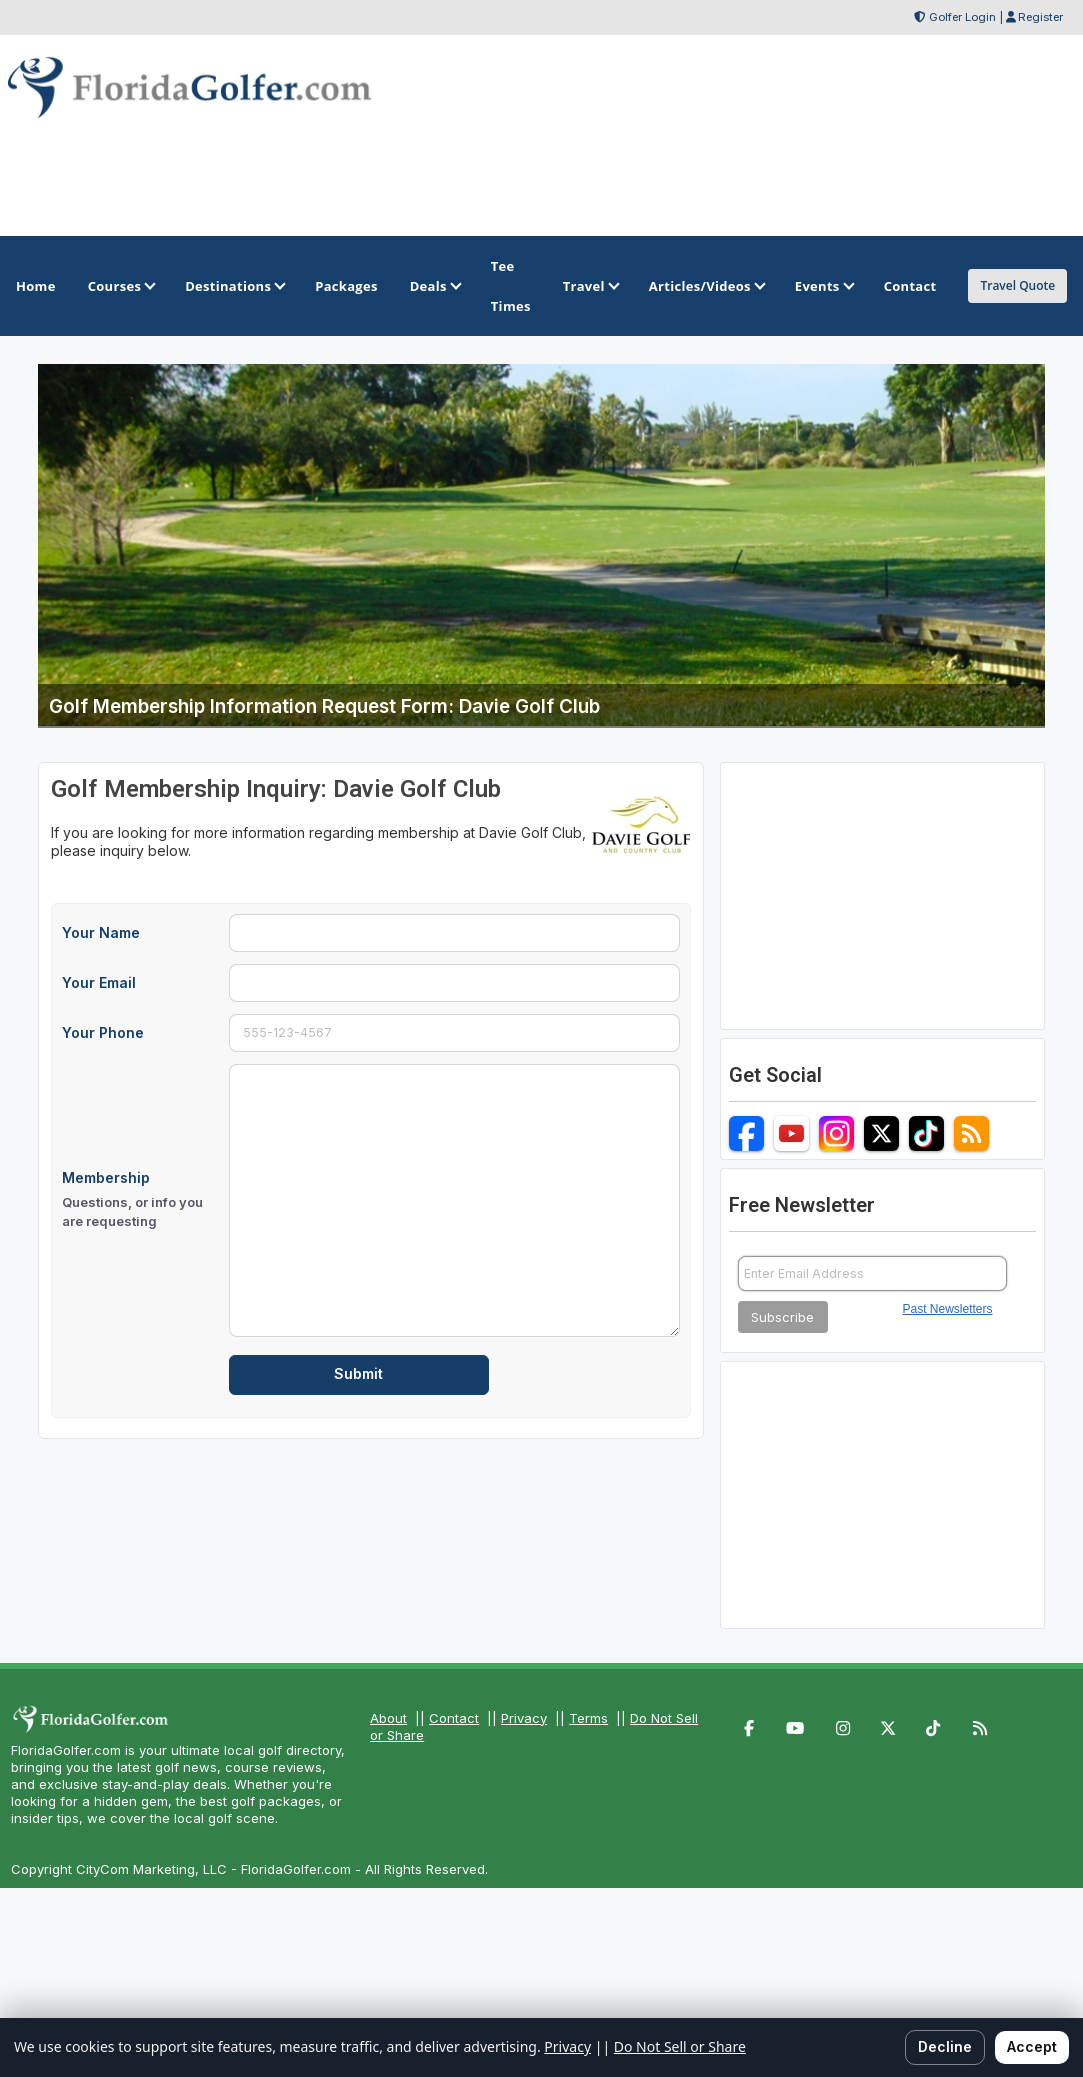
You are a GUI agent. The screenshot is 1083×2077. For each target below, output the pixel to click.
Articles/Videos (706, 286)
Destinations (234, 286)
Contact (454, 1718)
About (388, 1718)
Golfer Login (962, 17)
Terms (588, 1718)
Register (1040, 17)
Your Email (99, 982)
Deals (434, 286)
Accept (1032, 2046)
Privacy (524, 1718)
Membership (139, 1200)
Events (823, 286)
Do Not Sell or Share (680, 2046)
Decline (945, 2046)
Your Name (101, 932)
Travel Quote (1017, 285)
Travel (590, 286)
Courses (120, 286)
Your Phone (103, 1032)
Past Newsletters (948, 1309)
